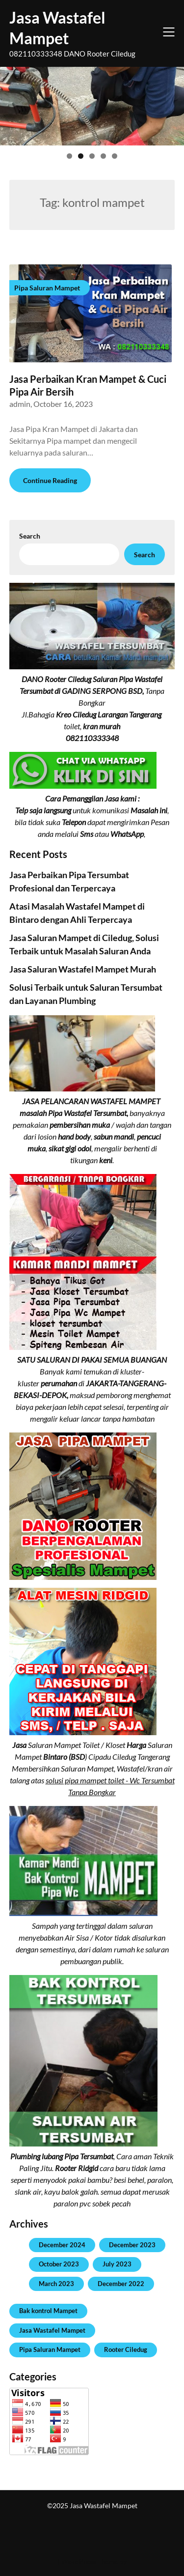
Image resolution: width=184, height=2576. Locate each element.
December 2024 (62, 2245)
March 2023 (56, 2284)
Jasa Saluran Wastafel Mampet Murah (82, 969)
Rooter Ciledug (125, 2349)
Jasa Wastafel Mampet (57, 28)
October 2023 (59, 2264)
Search (29, 536)
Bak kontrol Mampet (48, 2311)
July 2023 (117, 2264)
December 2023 (132, 2245)
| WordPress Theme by (92, 2561)
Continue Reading (50, 480)
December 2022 (121, 2284)
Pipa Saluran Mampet (49, 2349)
